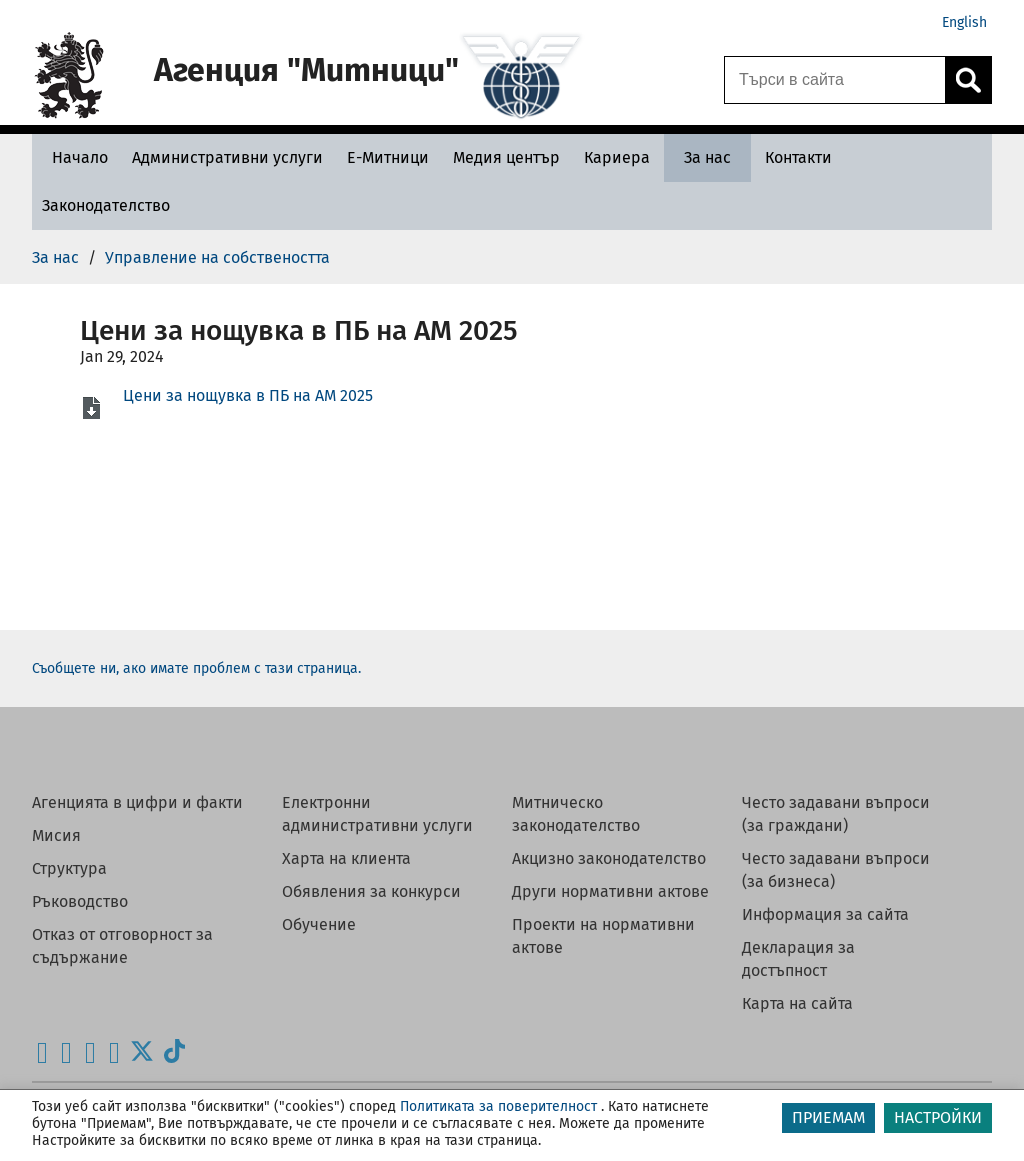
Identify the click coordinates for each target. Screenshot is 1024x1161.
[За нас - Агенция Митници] (707, 157)
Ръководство (80, 901)
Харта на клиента (346, 858)
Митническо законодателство (576, 814)
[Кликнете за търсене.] (968, 80)
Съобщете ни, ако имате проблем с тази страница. (196, 668)
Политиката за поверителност (498, 1106)
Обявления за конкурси (371, 891)
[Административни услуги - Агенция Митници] (227, 157)
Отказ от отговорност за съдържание (122, 946)
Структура (69, 868)
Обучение (319, 924)
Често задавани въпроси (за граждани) (836, 814)
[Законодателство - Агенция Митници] (106, 205)
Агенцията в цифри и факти (137, 802)
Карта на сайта (797, 1003)
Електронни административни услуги (377, 814)
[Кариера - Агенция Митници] (617, 157)
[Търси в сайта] (835, 80)
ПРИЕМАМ (828, 1117)
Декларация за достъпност (798, 959)
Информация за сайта (825, 914)
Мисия (56, 835)
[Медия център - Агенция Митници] (506, 157)
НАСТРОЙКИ (938, 1117)
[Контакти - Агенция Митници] (798, 157)
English (964, 22)
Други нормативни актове (610, 891)
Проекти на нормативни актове (603, 936)
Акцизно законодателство (609, 858)
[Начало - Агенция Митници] (75, 157)
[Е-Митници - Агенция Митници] (388, 157)
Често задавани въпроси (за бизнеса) (836, 870)
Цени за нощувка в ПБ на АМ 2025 (248, 395)
